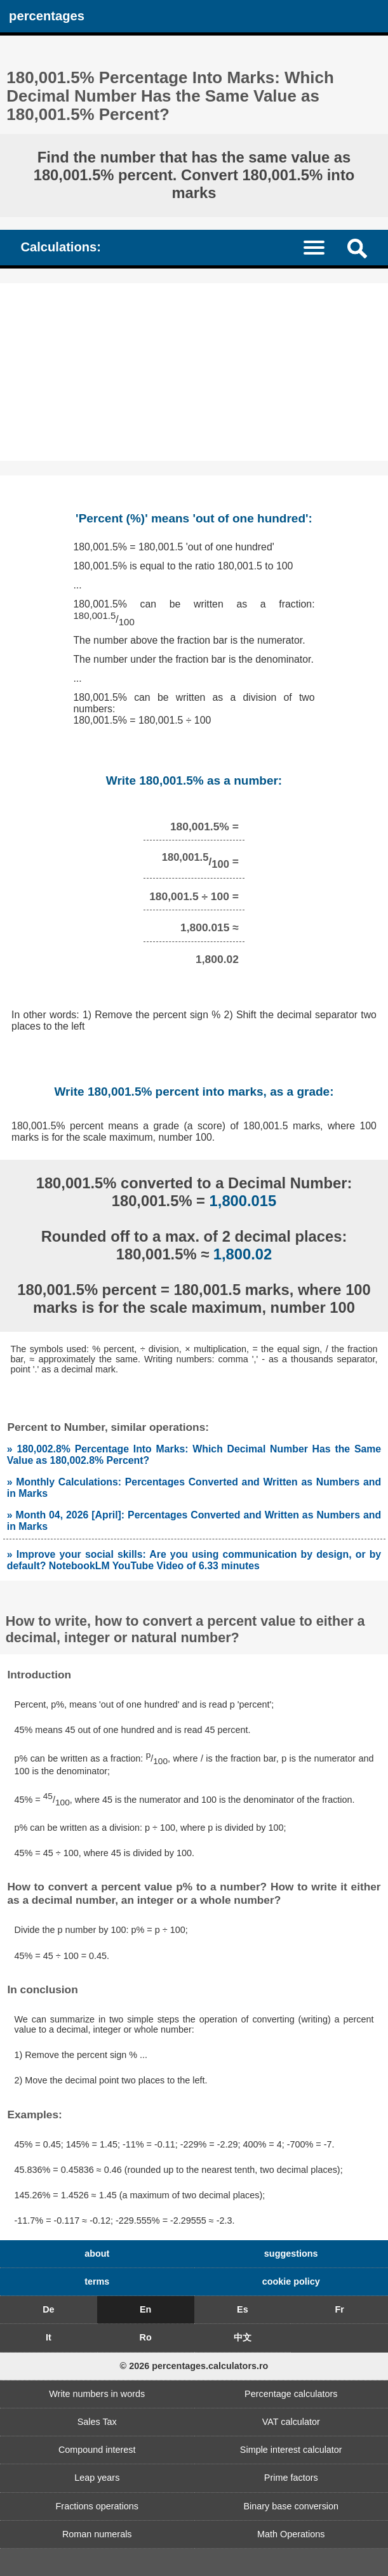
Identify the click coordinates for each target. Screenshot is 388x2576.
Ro (146, 2337)
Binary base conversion (290, 2506)
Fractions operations (97, 2506)
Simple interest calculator (291, 2450)
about (96, 2253)
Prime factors (291, 2478)
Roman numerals (97, 2534)
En (145, 2309)
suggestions (291, 2253)
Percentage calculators (290, 2394)
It (48, 2337)
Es (242, 2309)
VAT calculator (291, 2422)
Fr (339, 2309)
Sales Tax (97, 2422)
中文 (242, 2337)
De (48, 2309)
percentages (46, 16)
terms (96, 2281)
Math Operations (290, 2534)
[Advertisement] (194, 372)
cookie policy (291, 2281)
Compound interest (97, 2450)
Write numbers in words (97, 2394)
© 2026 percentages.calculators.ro (194, 2366)
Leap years (96, 2478)
